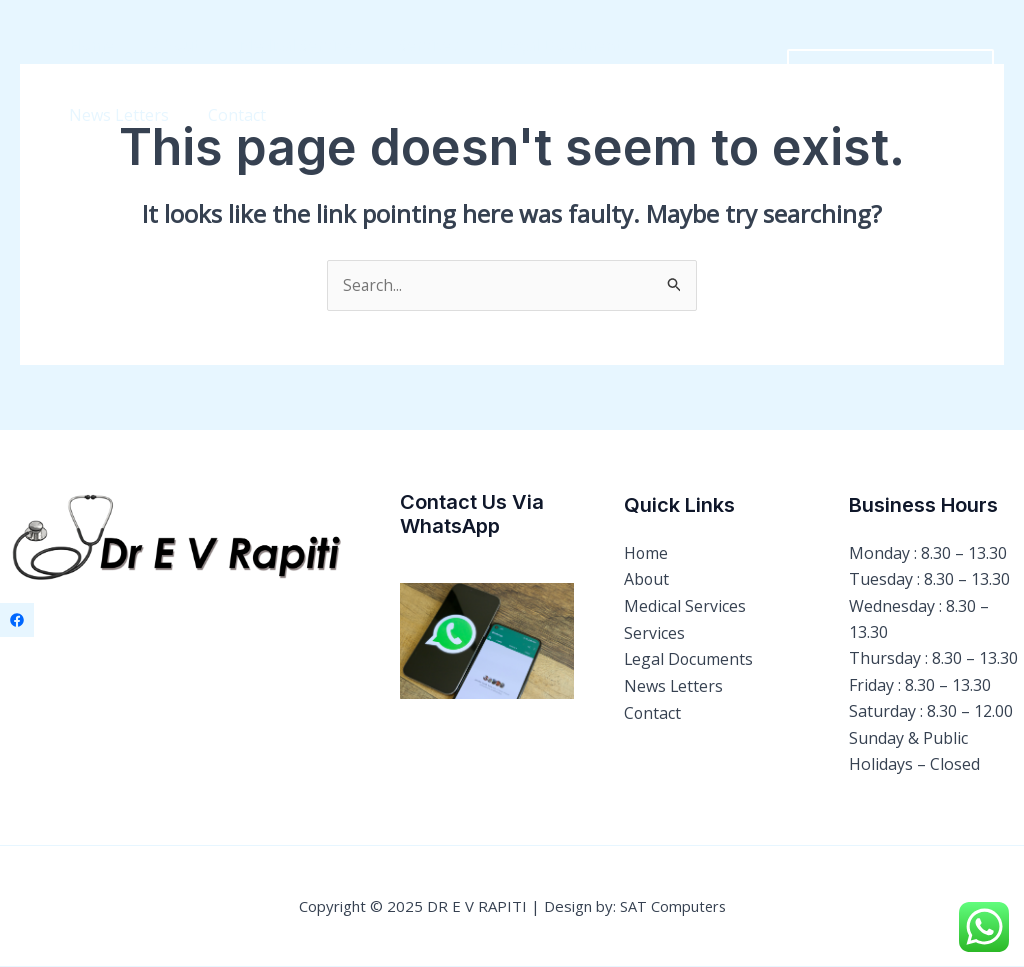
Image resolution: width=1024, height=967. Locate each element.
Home (88, 45)
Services (405, 45)
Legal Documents (533, 45)
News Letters (681, 45)
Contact (95, 115)
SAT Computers (673, 907)
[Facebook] (17, 620)
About (166, 45)
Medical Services (282, 45)
